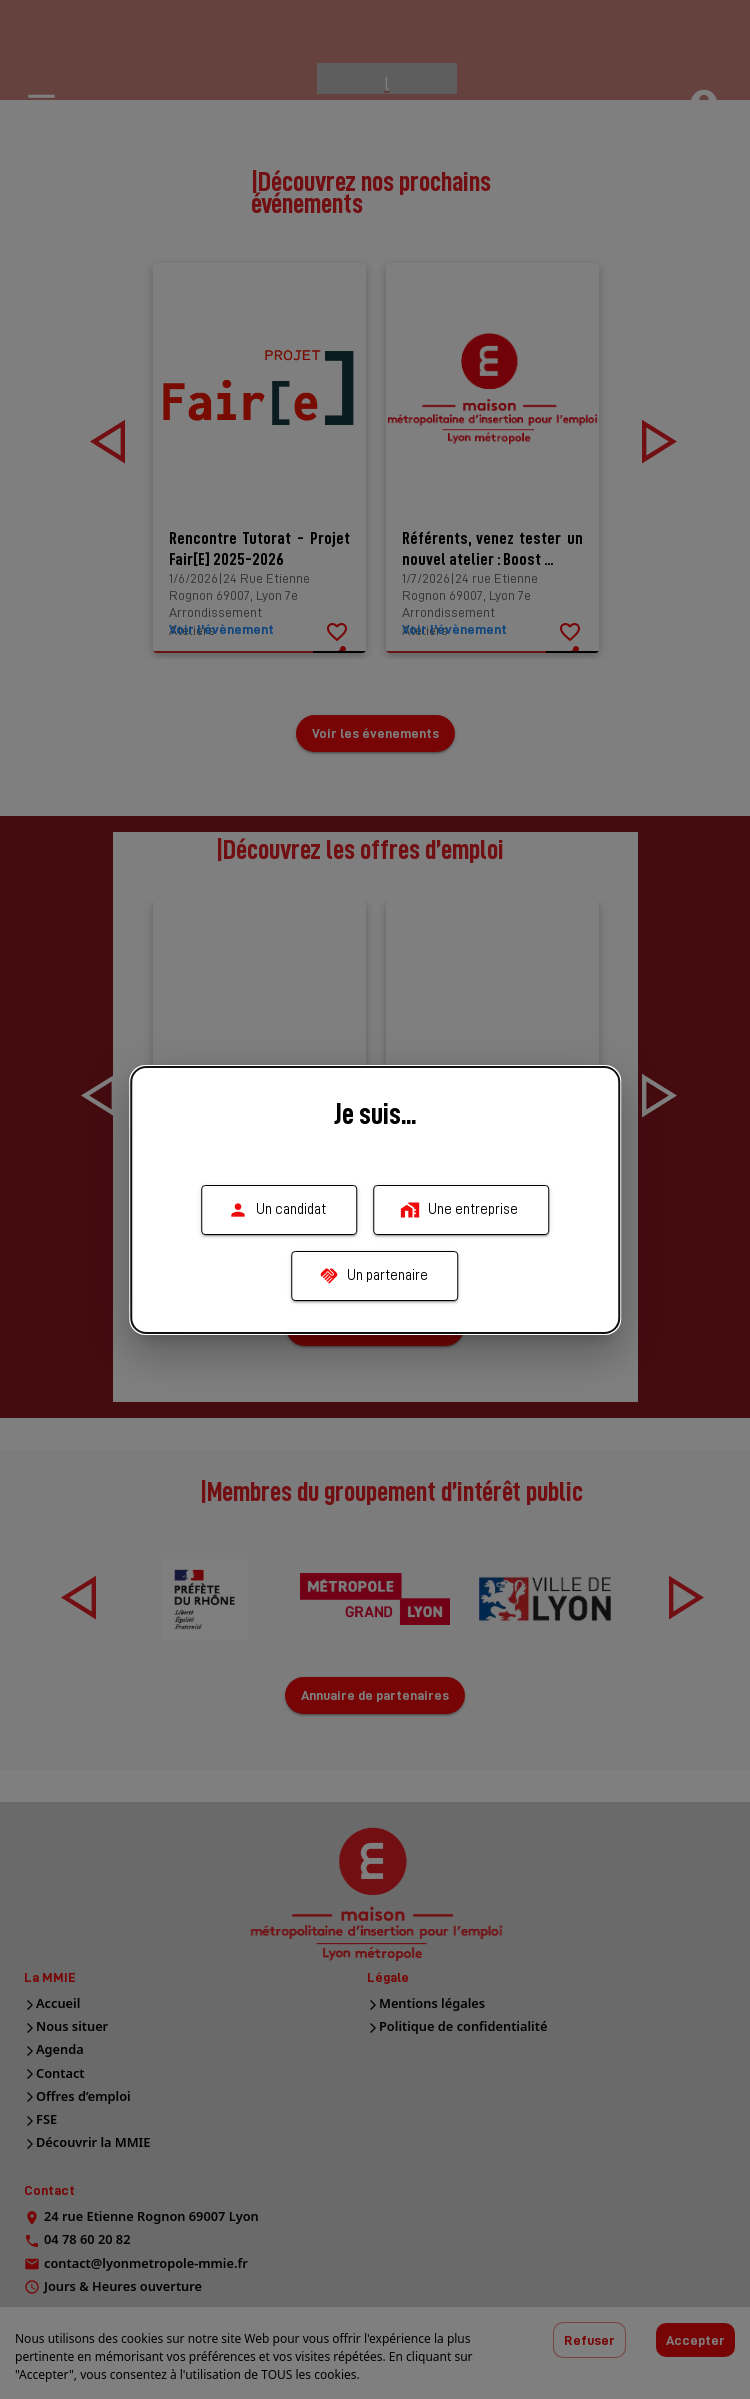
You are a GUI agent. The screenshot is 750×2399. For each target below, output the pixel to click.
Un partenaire (375, 1276)
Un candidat (279, 1210)
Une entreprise (461, 1210)
